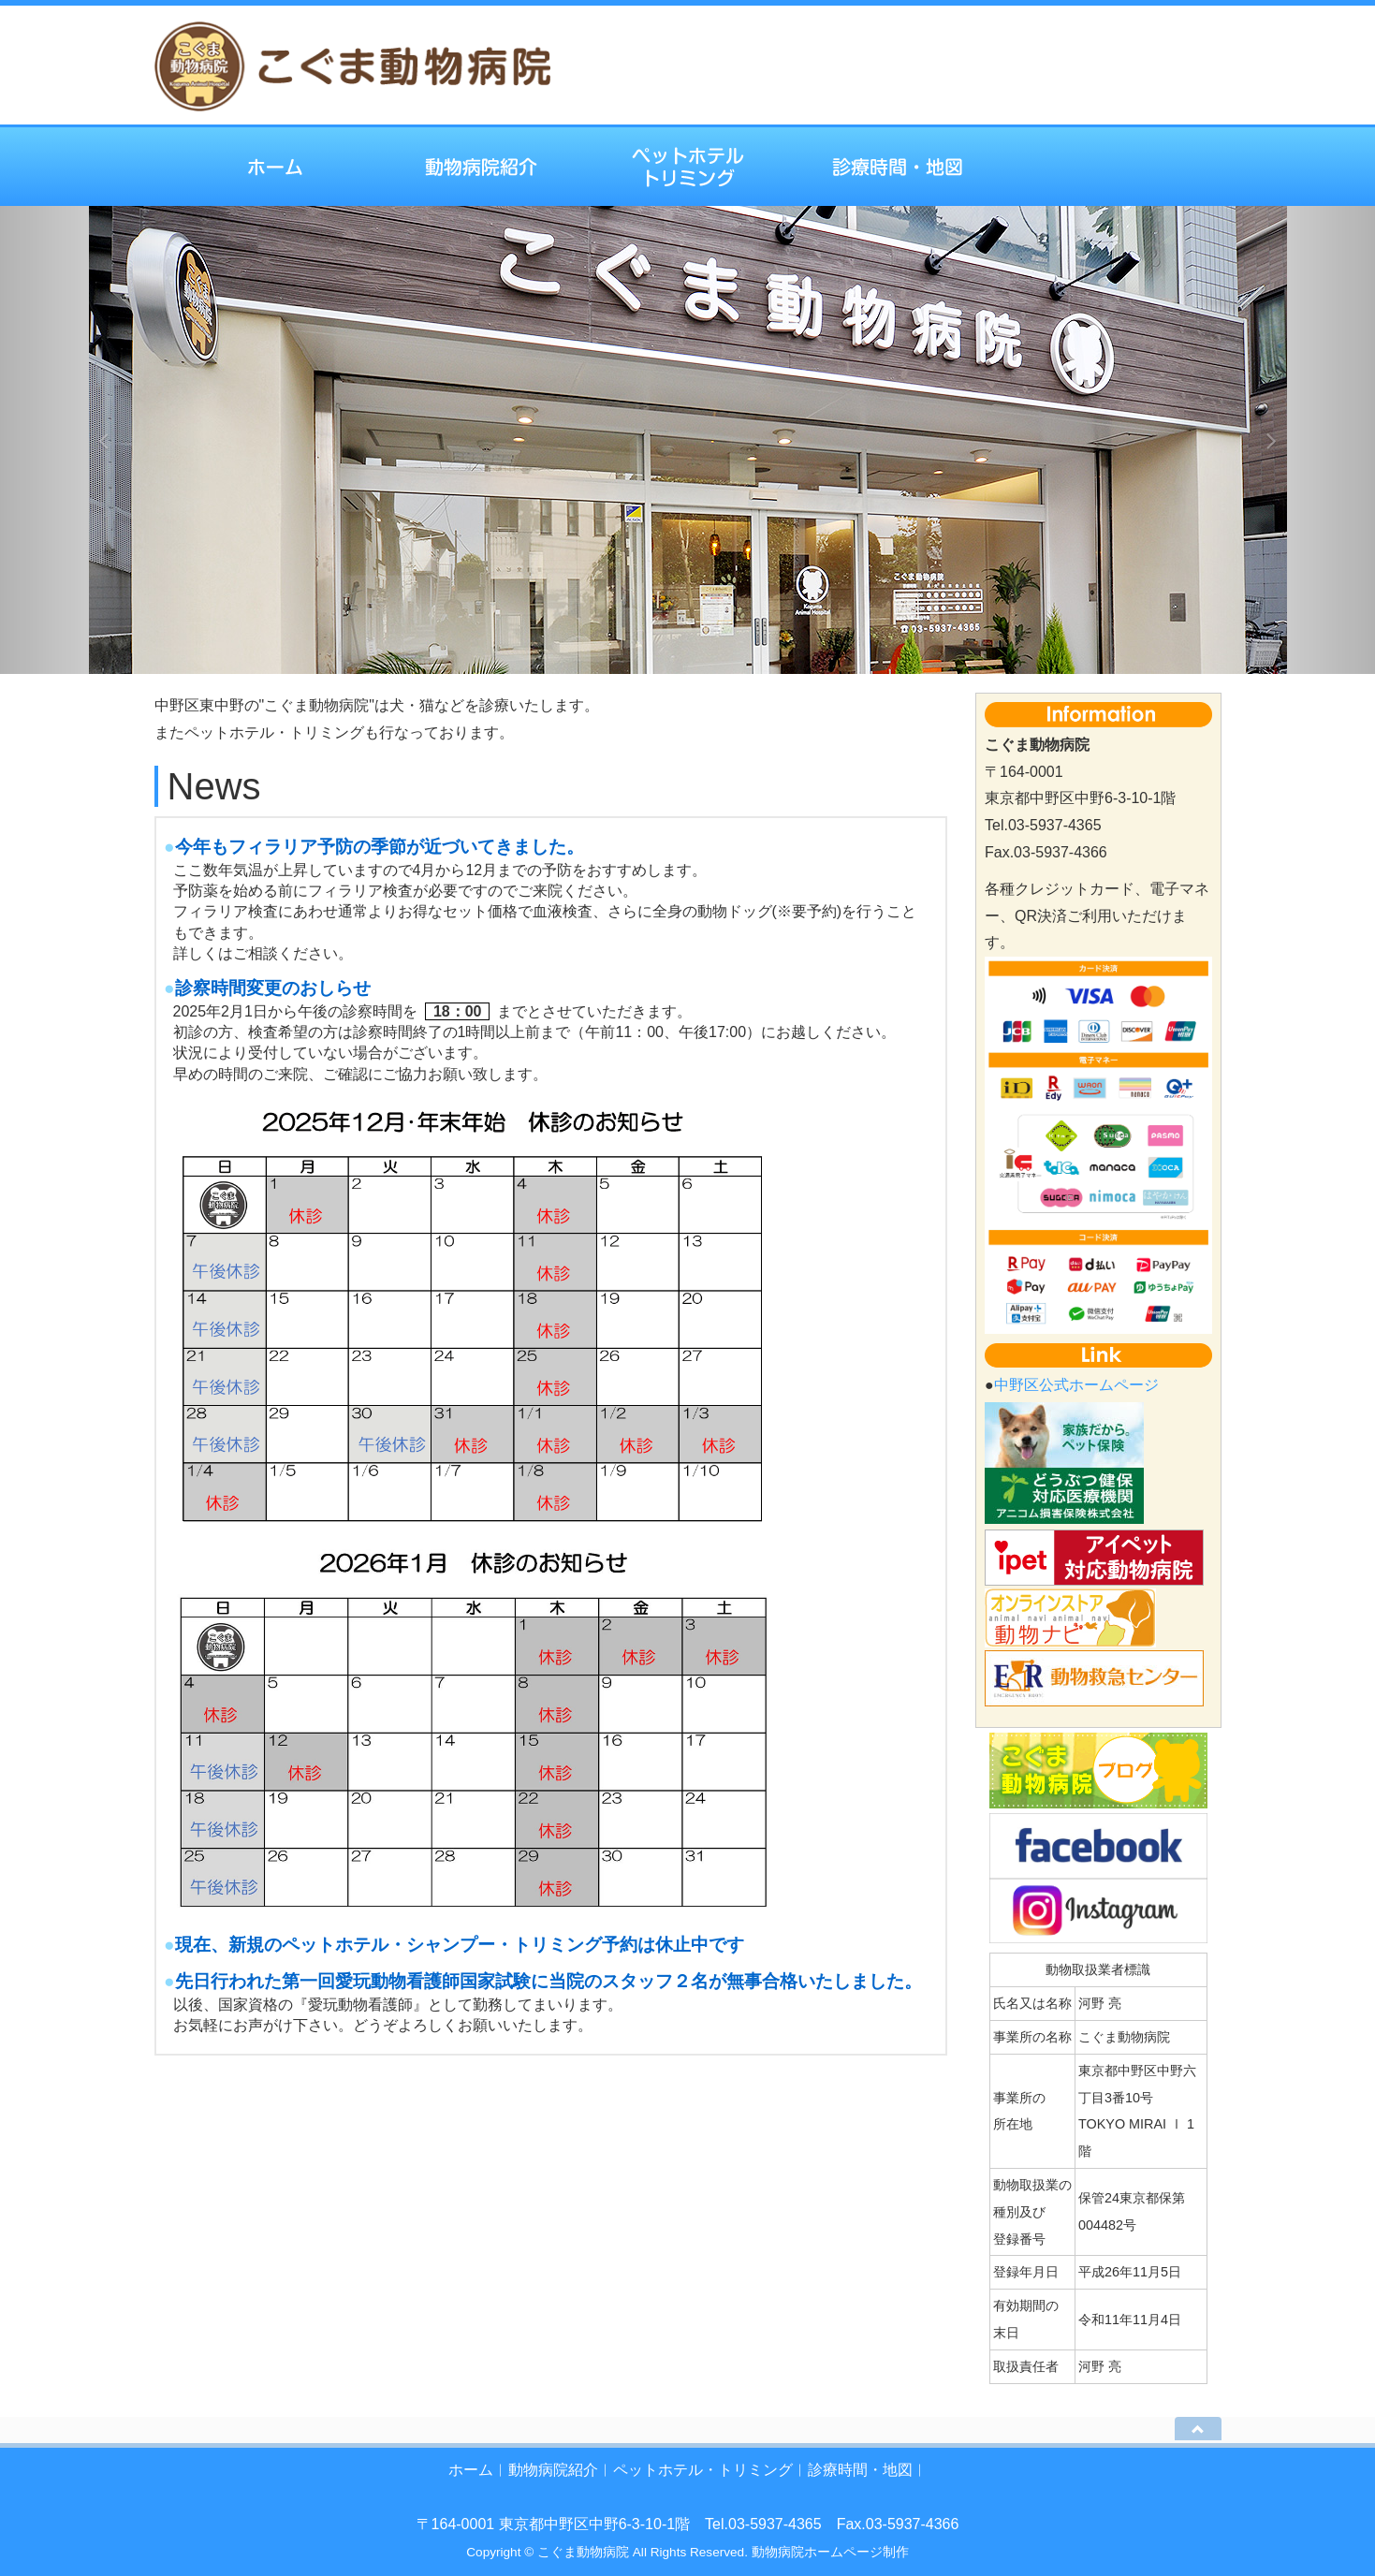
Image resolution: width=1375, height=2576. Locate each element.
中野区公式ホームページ (1076, 1385)
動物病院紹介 (553, 2470)
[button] (103, 440)
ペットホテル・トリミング (703, 2470)
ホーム (470, 2470)
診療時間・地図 (860, 2470)
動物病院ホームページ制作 (830, 2552)
